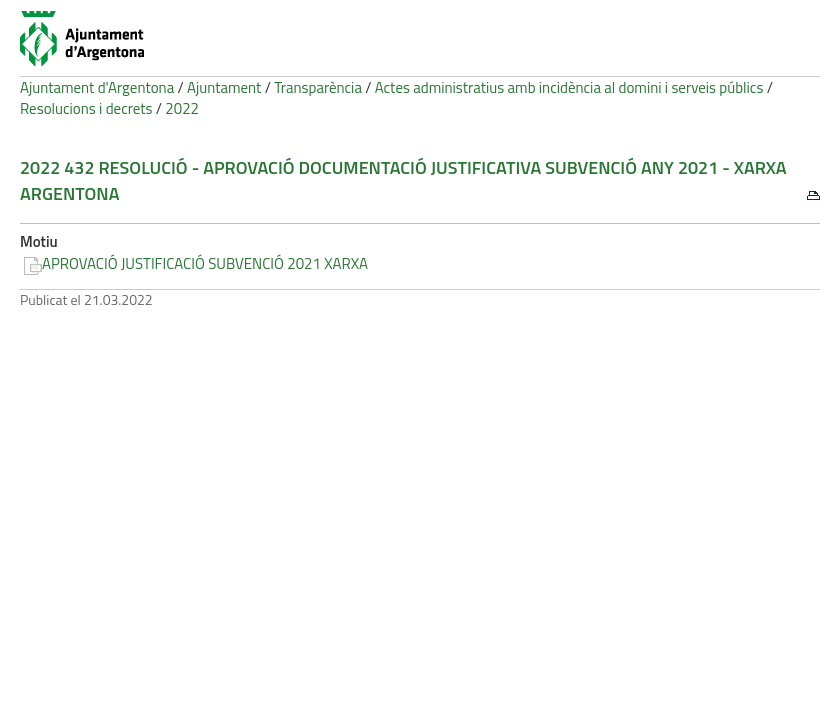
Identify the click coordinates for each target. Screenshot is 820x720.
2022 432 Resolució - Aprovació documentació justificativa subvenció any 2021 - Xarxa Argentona (403, 180)
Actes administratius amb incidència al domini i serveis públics (569, 87)
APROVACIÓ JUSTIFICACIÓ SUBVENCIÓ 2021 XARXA (205, 263)
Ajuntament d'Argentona (97, 87)
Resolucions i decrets (86, 108)
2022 (182, 108)
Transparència (318, 87)
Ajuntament (224, 87)
